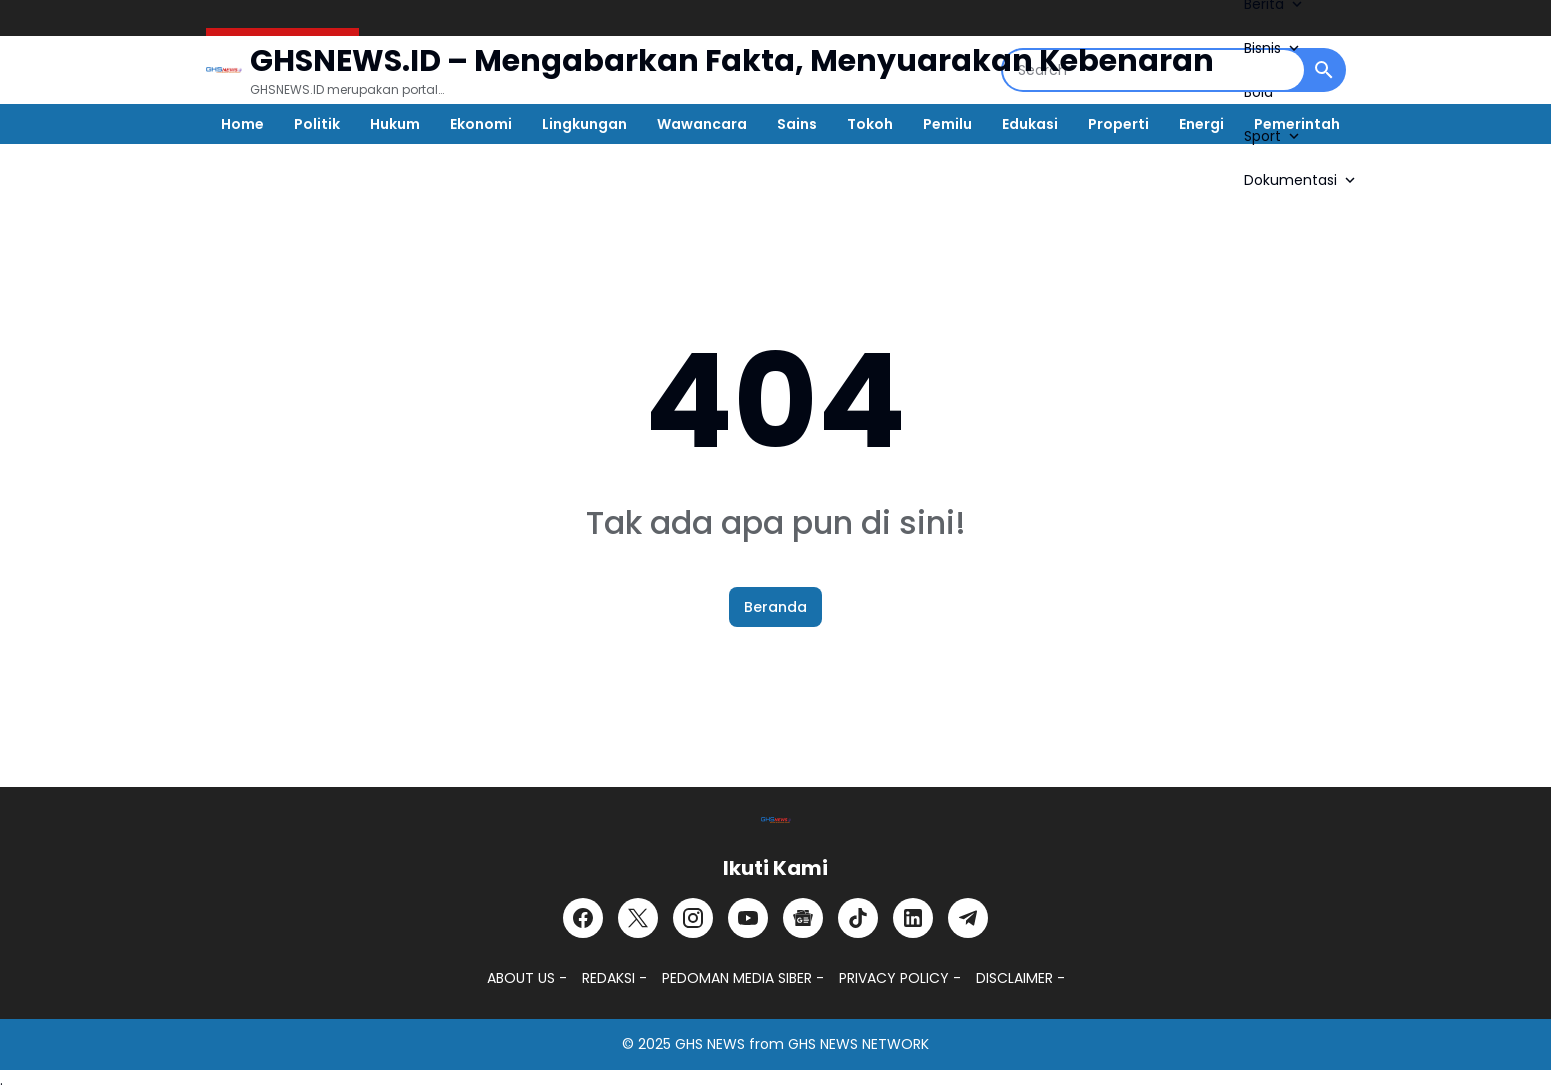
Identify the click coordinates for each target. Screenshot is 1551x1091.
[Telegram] (968, 918)
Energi (1201, 124)
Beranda (775, 607)
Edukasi (1030, 124)
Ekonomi (481, 124)
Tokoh (870, 124)
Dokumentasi (1301, 180)
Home (242, 124)
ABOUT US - (527, 978)
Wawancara (702, 124)
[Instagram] (693, 918)
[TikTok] (858, 918)
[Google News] (803, 918)
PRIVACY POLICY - (900, 978)
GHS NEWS (710, 1044)
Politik (317, 124)
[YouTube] (748, 918)
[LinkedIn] (913, 918)
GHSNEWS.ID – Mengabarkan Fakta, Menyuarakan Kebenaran (732, 61)
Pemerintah (1297, 124)
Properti (1118, 124)
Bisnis (1273, 48)
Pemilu (947, 124)
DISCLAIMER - (1020, 978)
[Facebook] (583, 918)
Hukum (395, 124)
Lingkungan (584, 124)
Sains (797, 124)
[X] (638, 918)
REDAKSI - (614, 978)
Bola (1258, 92)
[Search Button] (1324, 70)
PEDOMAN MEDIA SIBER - (743, 978)
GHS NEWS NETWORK (858, 1044)
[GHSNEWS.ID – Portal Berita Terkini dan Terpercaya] (776, 820)
